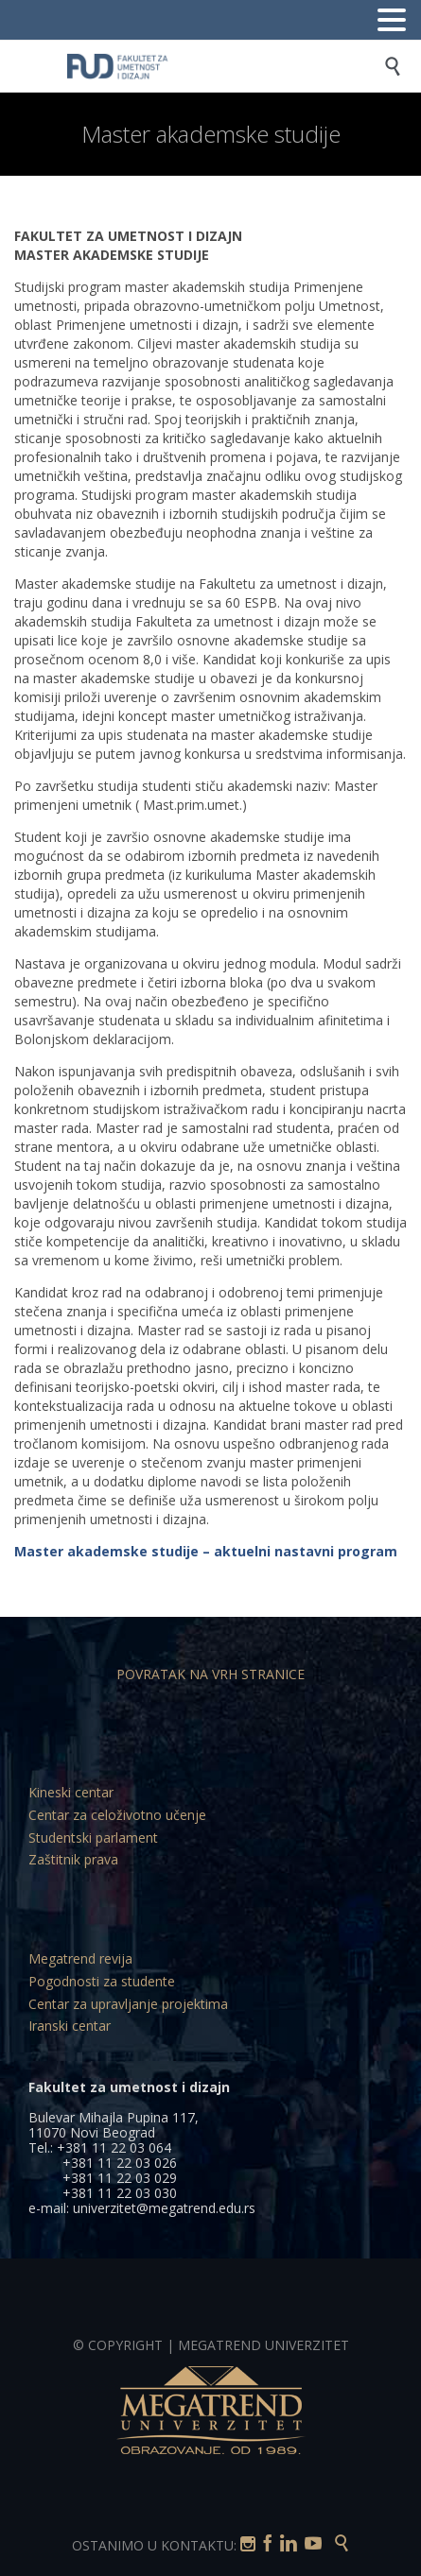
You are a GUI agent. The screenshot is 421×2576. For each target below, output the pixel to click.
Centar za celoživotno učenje (117, 1815)
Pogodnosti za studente (101, 1981)
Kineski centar (71, 1792)
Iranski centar (69, 2026)
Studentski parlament (93, 1837)
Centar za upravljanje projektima (128, 2004)
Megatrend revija (80, 1958)
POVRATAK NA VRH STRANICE (210, 1674)
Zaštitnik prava (73, 1859)
